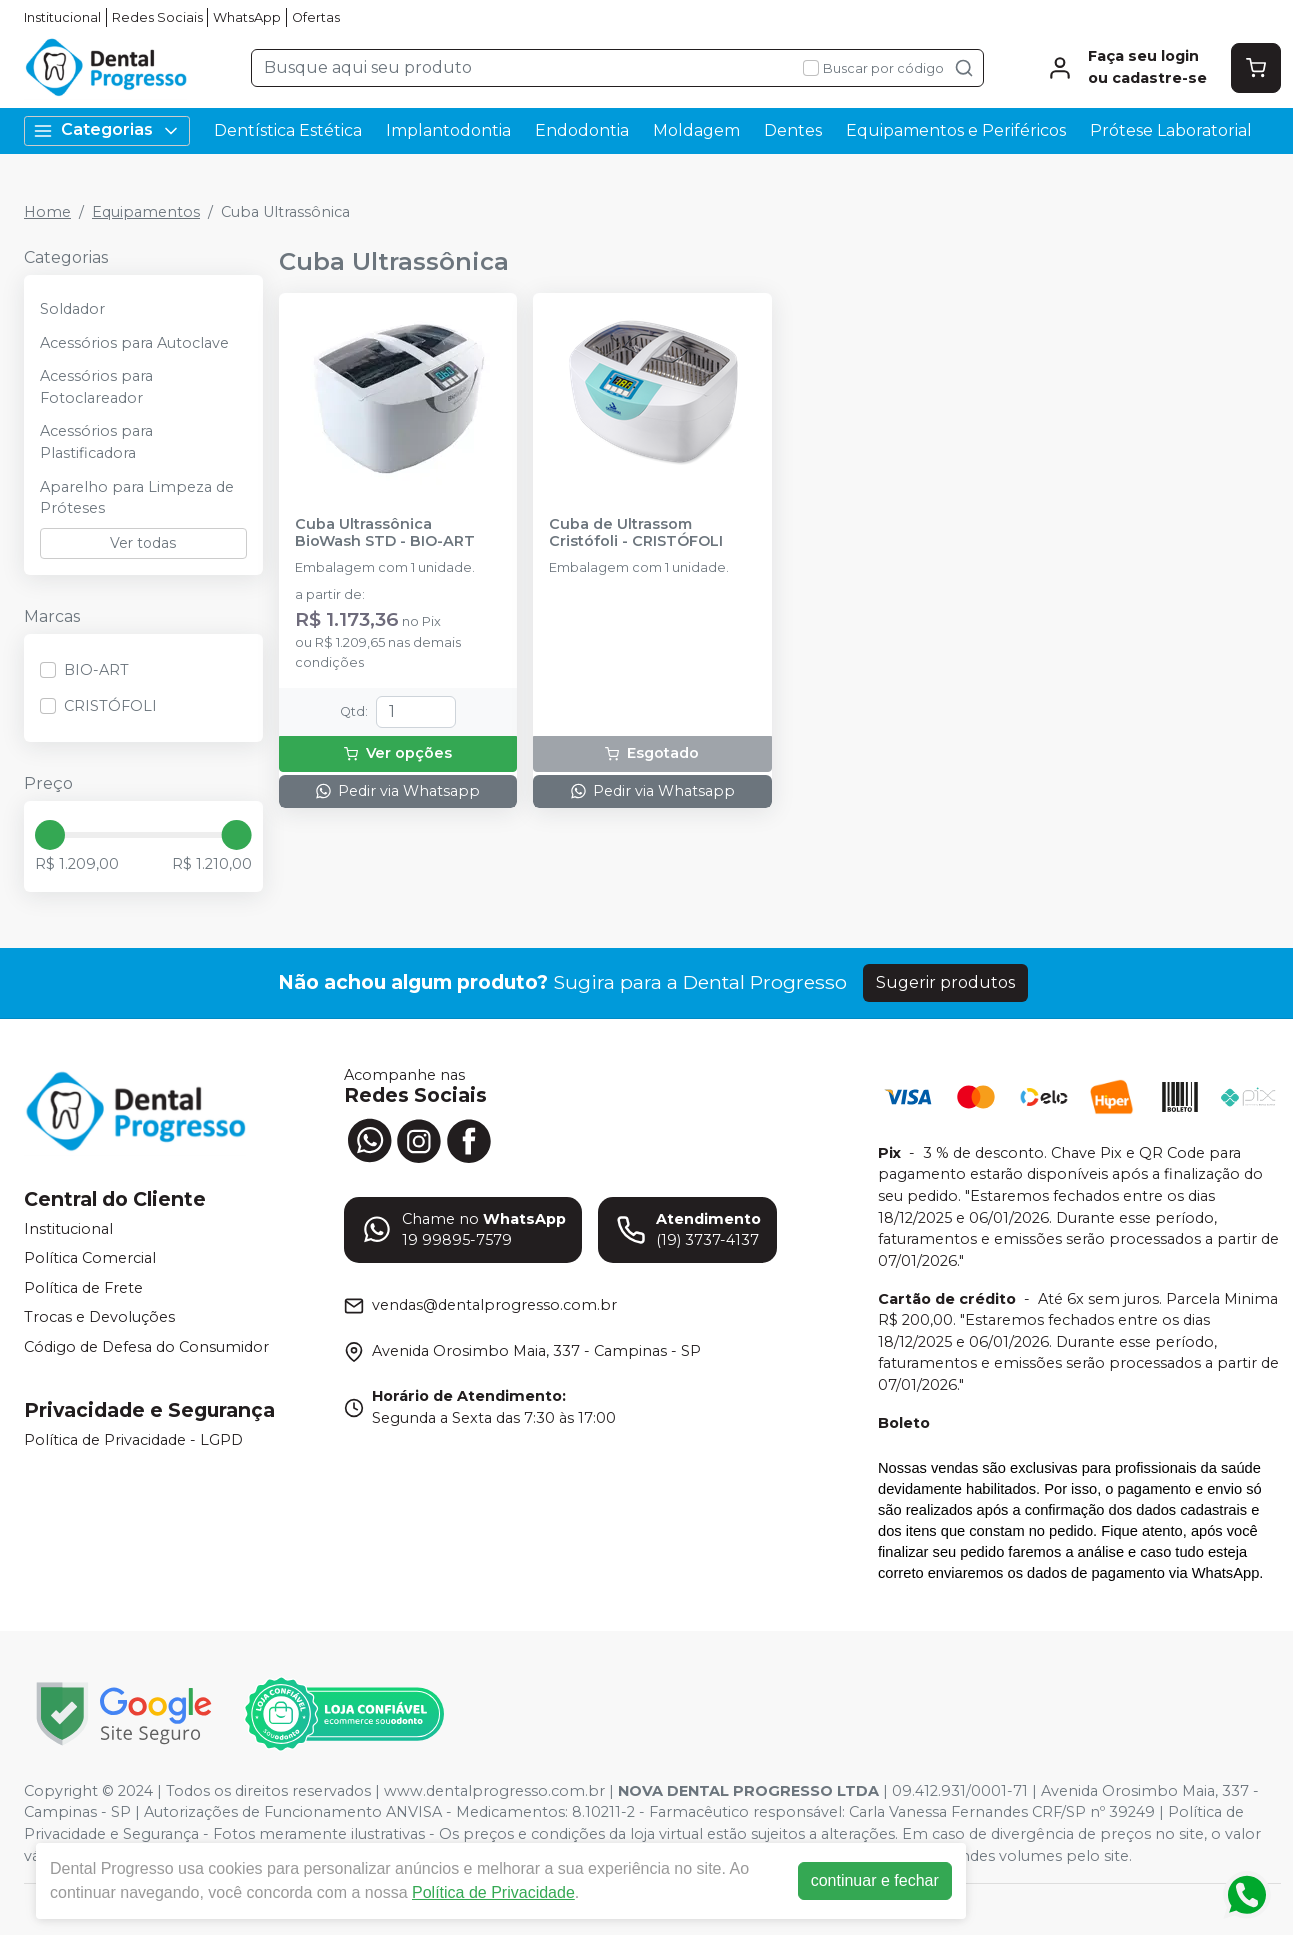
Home (47, 212)
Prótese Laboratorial (1171, 130)
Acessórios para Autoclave (134, 343)
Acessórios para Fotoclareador (96, 387)
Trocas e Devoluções (99, 1318)
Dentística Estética (288, 130)
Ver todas (143, 543)
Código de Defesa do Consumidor (146, 1347)
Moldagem (696, 130)
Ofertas (316, 17)
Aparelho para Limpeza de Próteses (137, 498)
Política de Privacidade (493, 1892)
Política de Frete (83, 1288)
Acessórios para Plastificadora (96, 442)
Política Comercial (90, 1258)
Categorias (107, 130)
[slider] (50, 835)
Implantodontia (448, 130)
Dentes (793, 130)
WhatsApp (247, 17)
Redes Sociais (157, 17)
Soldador (72, 309)
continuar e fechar (875, 1880)
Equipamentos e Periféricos (956, 130)
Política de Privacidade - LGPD (133, 1440)
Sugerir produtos (945, 982)
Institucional (62, 17)
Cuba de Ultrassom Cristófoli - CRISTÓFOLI (636, 533)
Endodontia (582, 130)
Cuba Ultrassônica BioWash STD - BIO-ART (385, 533)
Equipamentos (146, 212)
